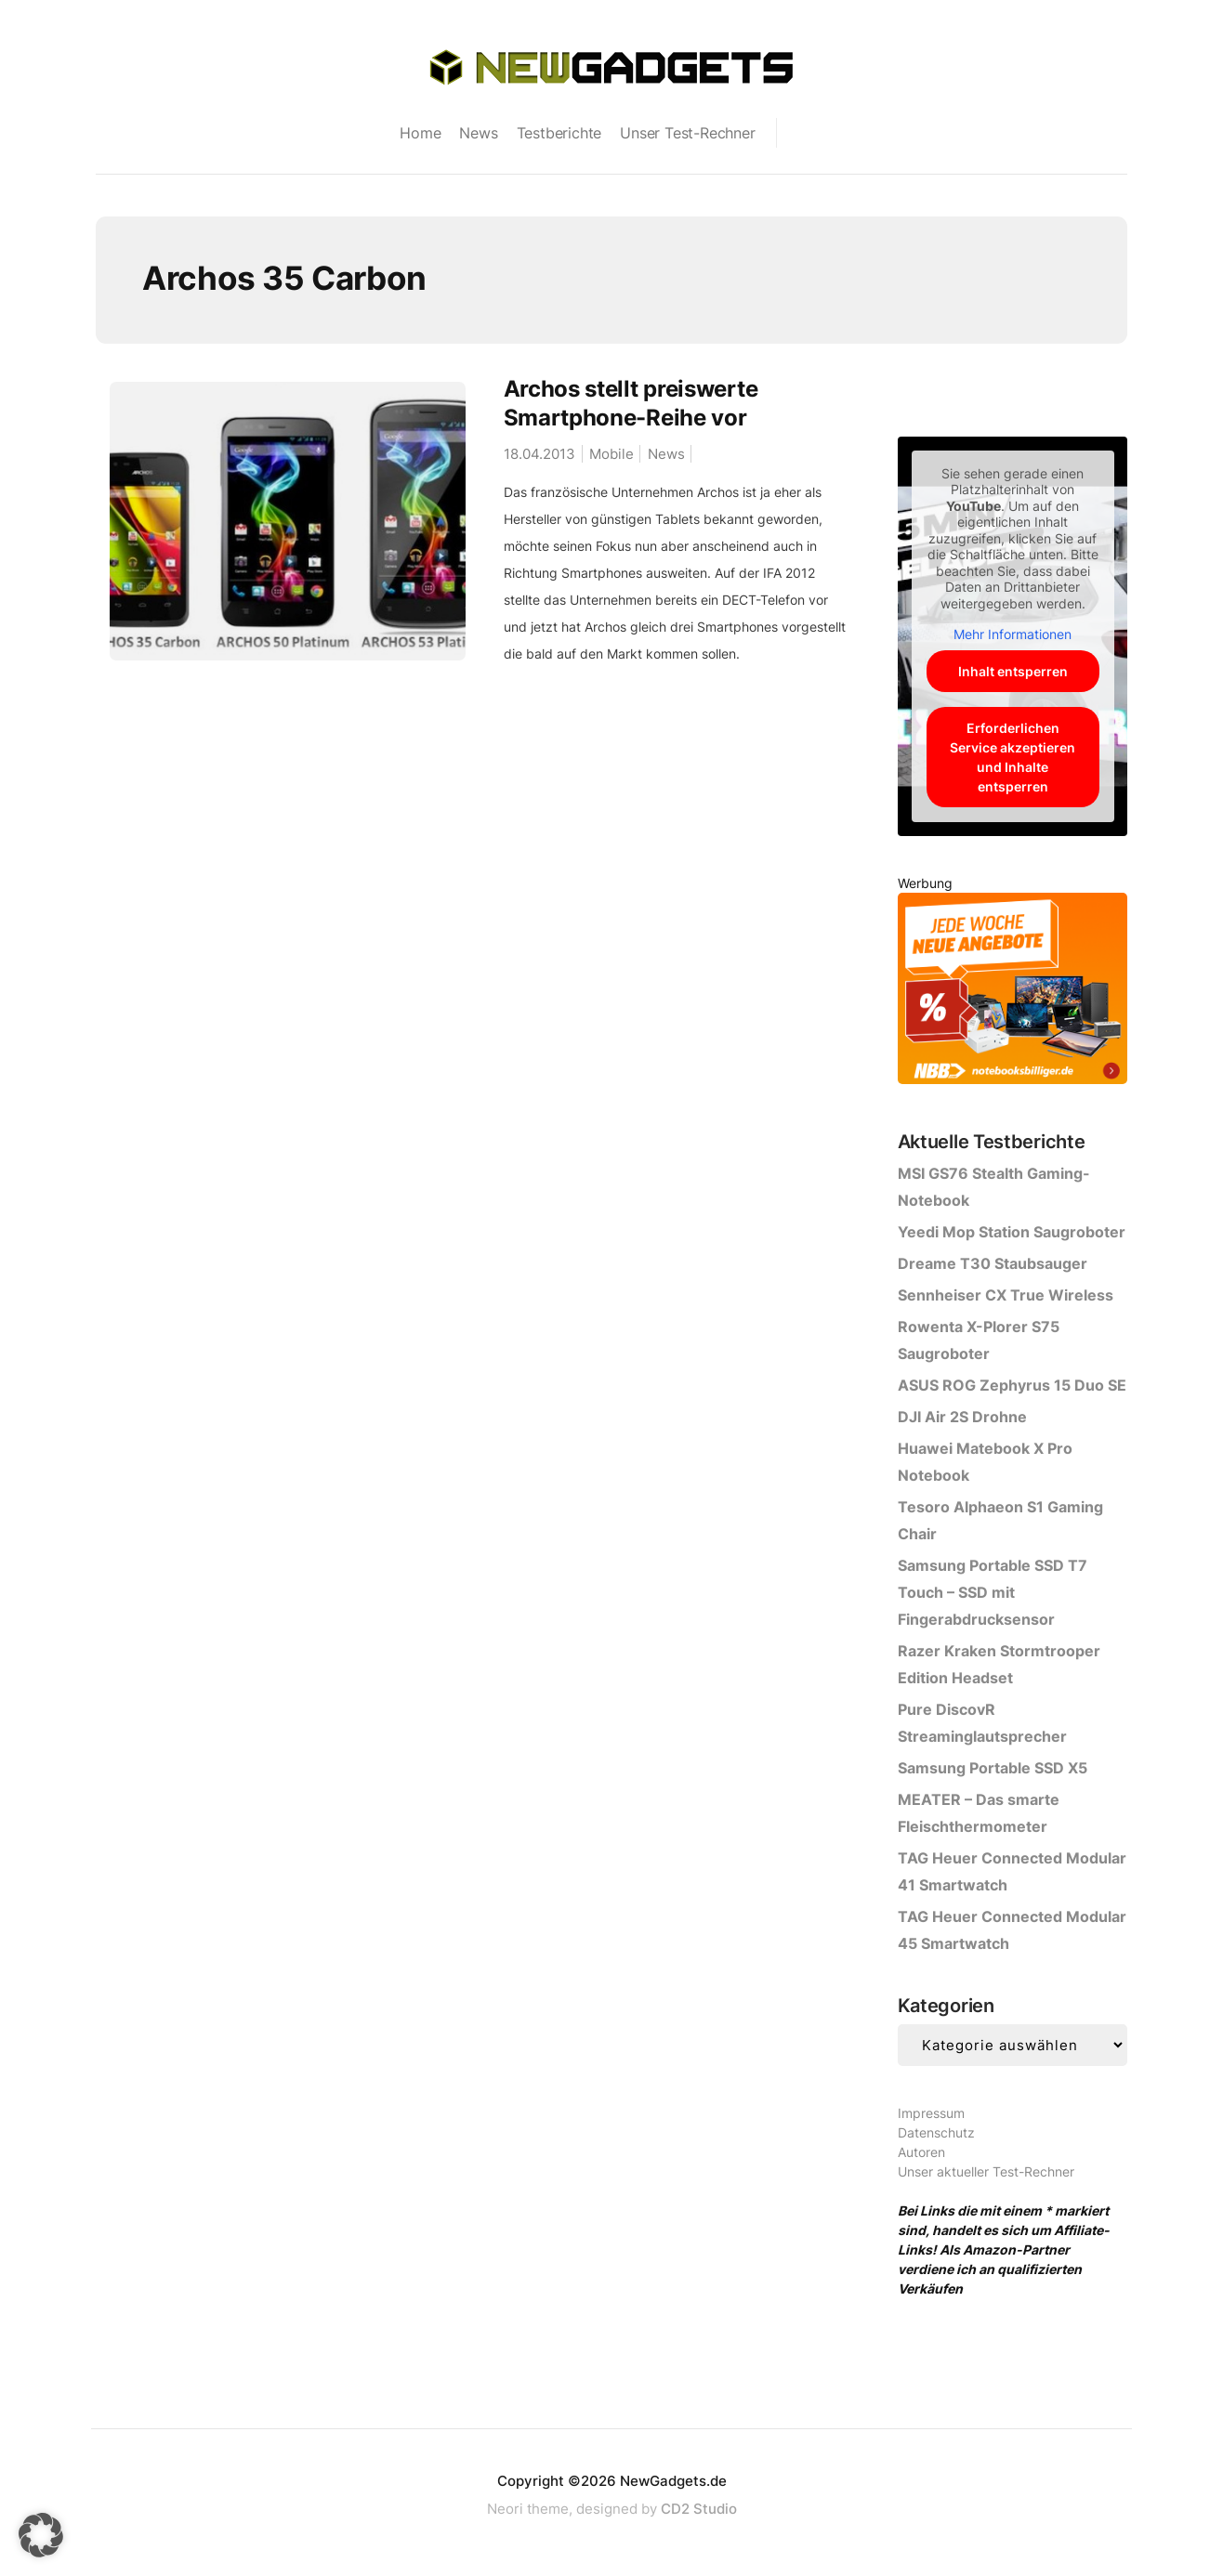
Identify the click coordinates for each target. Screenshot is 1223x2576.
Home (420, 133)
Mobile (611, 454)
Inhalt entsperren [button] (1012, 671)
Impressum (931, 2113)
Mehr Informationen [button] (1012, 634)
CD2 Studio (699, 2508)
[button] (41, 2535)
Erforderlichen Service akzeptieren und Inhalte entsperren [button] (1012, 757)
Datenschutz (936, 2132)
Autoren (921, 2152)
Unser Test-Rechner (687, 133)
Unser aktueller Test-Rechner (986, 2171)
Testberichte (559, 133)
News (478, 133)
